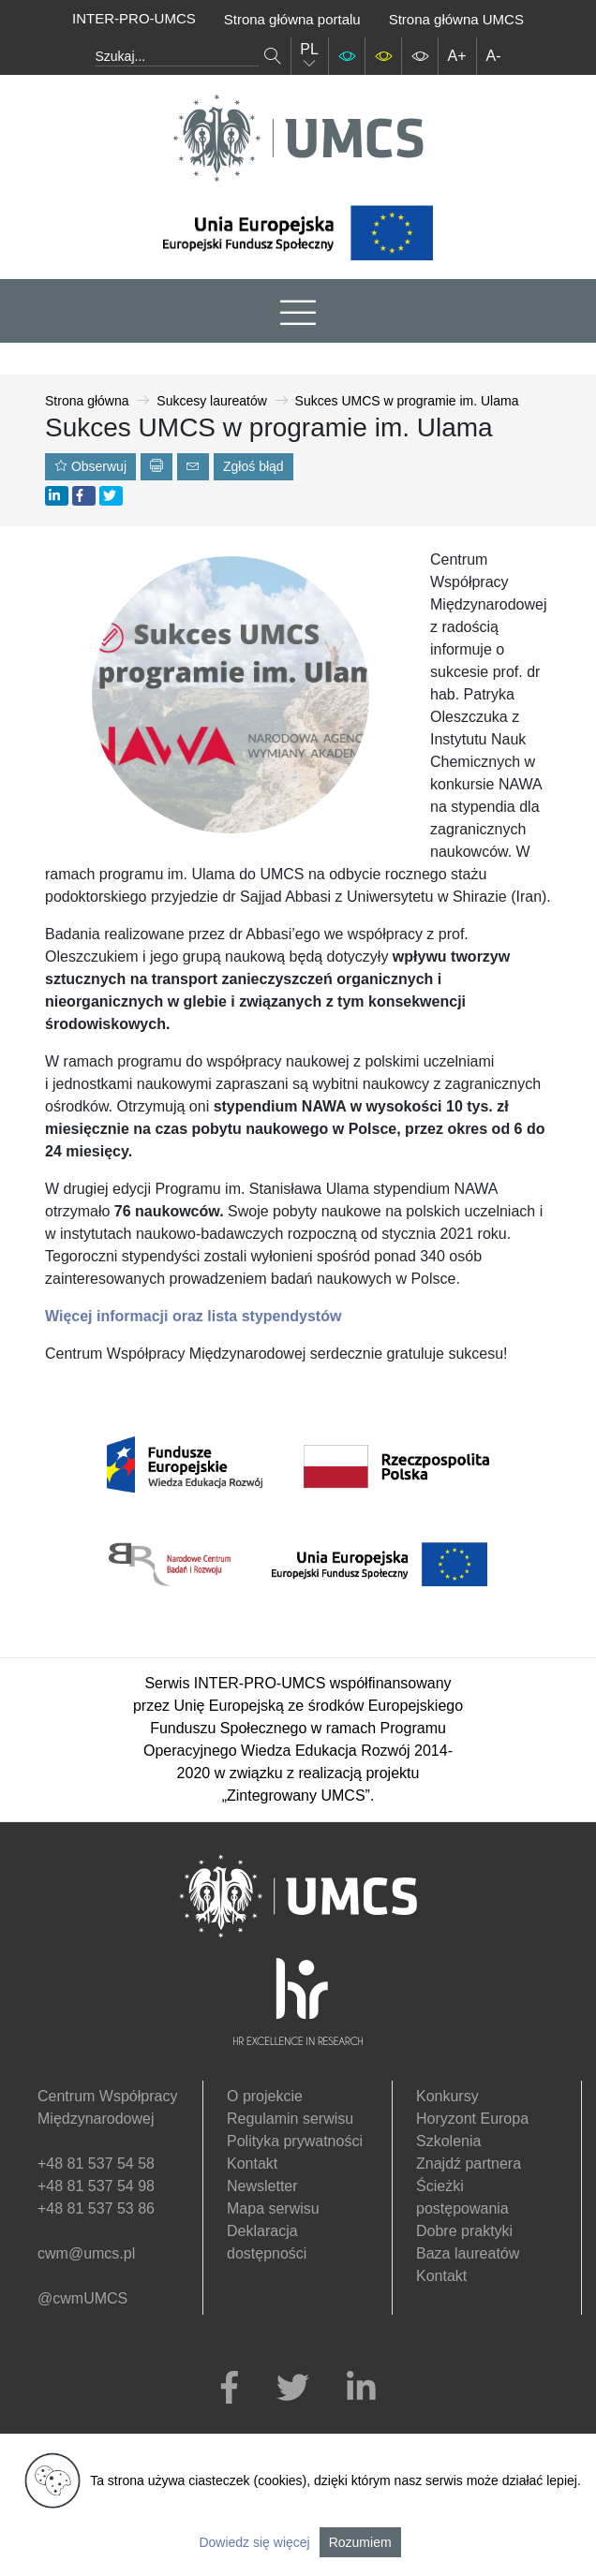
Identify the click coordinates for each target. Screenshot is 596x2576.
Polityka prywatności (295, 2141)
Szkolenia (448, 2141)
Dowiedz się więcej (254, 2542)
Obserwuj (90, 466)
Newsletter (262, 2186)
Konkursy (447, 2096)
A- (493, 56)
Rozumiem (360, 2542)
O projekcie (265, 2096)
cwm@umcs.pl (86, 2253)
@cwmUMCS (82, 2298)
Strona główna (87, 400)
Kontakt (252, 2163)
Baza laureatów (467, 2253)
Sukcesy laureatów (211, 400)
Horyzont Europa (472, 2119)
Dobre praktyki (464, 2231)
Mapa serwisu (273, 2208)
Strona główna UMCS (456, 19)
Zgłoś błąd (253, 466)
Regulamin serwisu (290, 2119)
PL (309, 55)
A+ (457, 56)
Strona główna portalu (292, 19)
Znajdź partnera (468, 2163)
